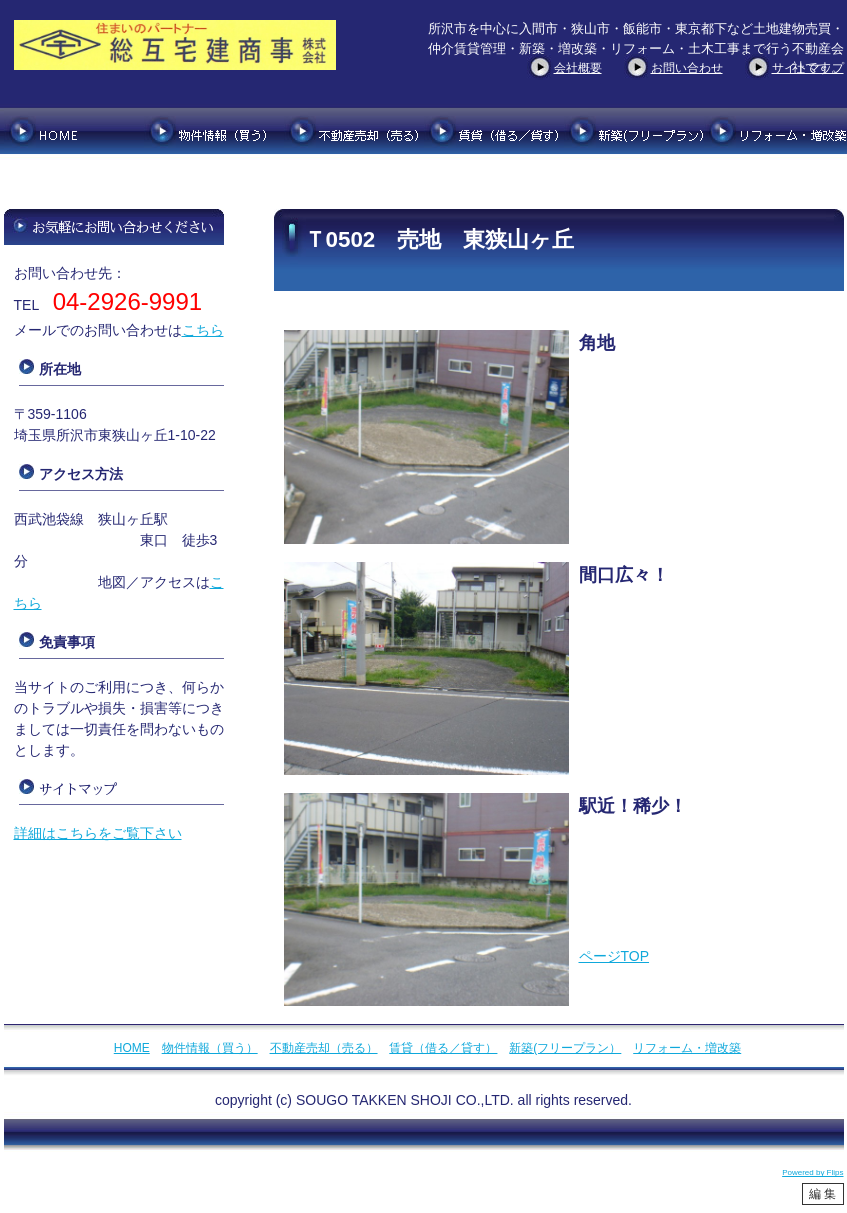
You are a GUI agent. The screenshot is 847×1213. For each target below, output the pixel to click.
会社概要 (578, 68)
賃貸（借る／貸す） (443, 1048)
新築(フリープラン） (565, 1048)
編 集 (822, 1194)
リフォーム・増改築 (687, 1048)
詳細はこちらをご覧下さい (98, 833)
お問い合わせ (687, 68)
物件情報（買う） (210, 1048)
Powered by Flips (812, 1172)
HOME (132, 1048)
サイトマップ (808, 68)
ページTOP (614, 956)
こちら (203, 330)
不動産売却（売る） (324, 1048)
